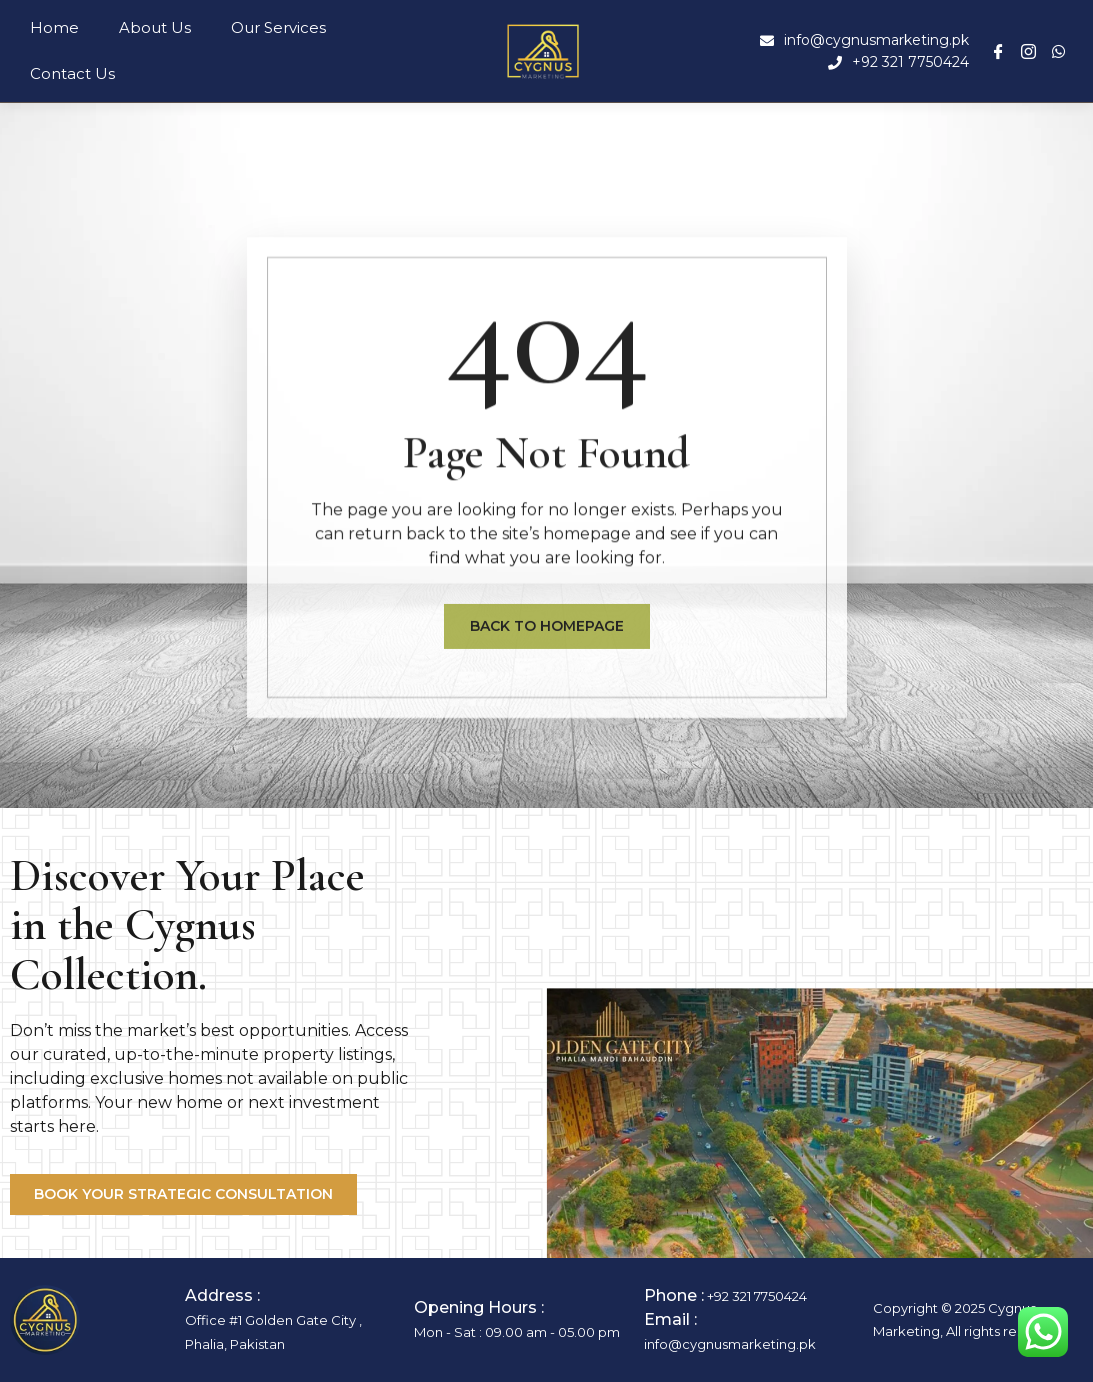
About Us (155, 27)
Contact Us (72, 73)
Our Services (278, 27)
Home (54, 27)
